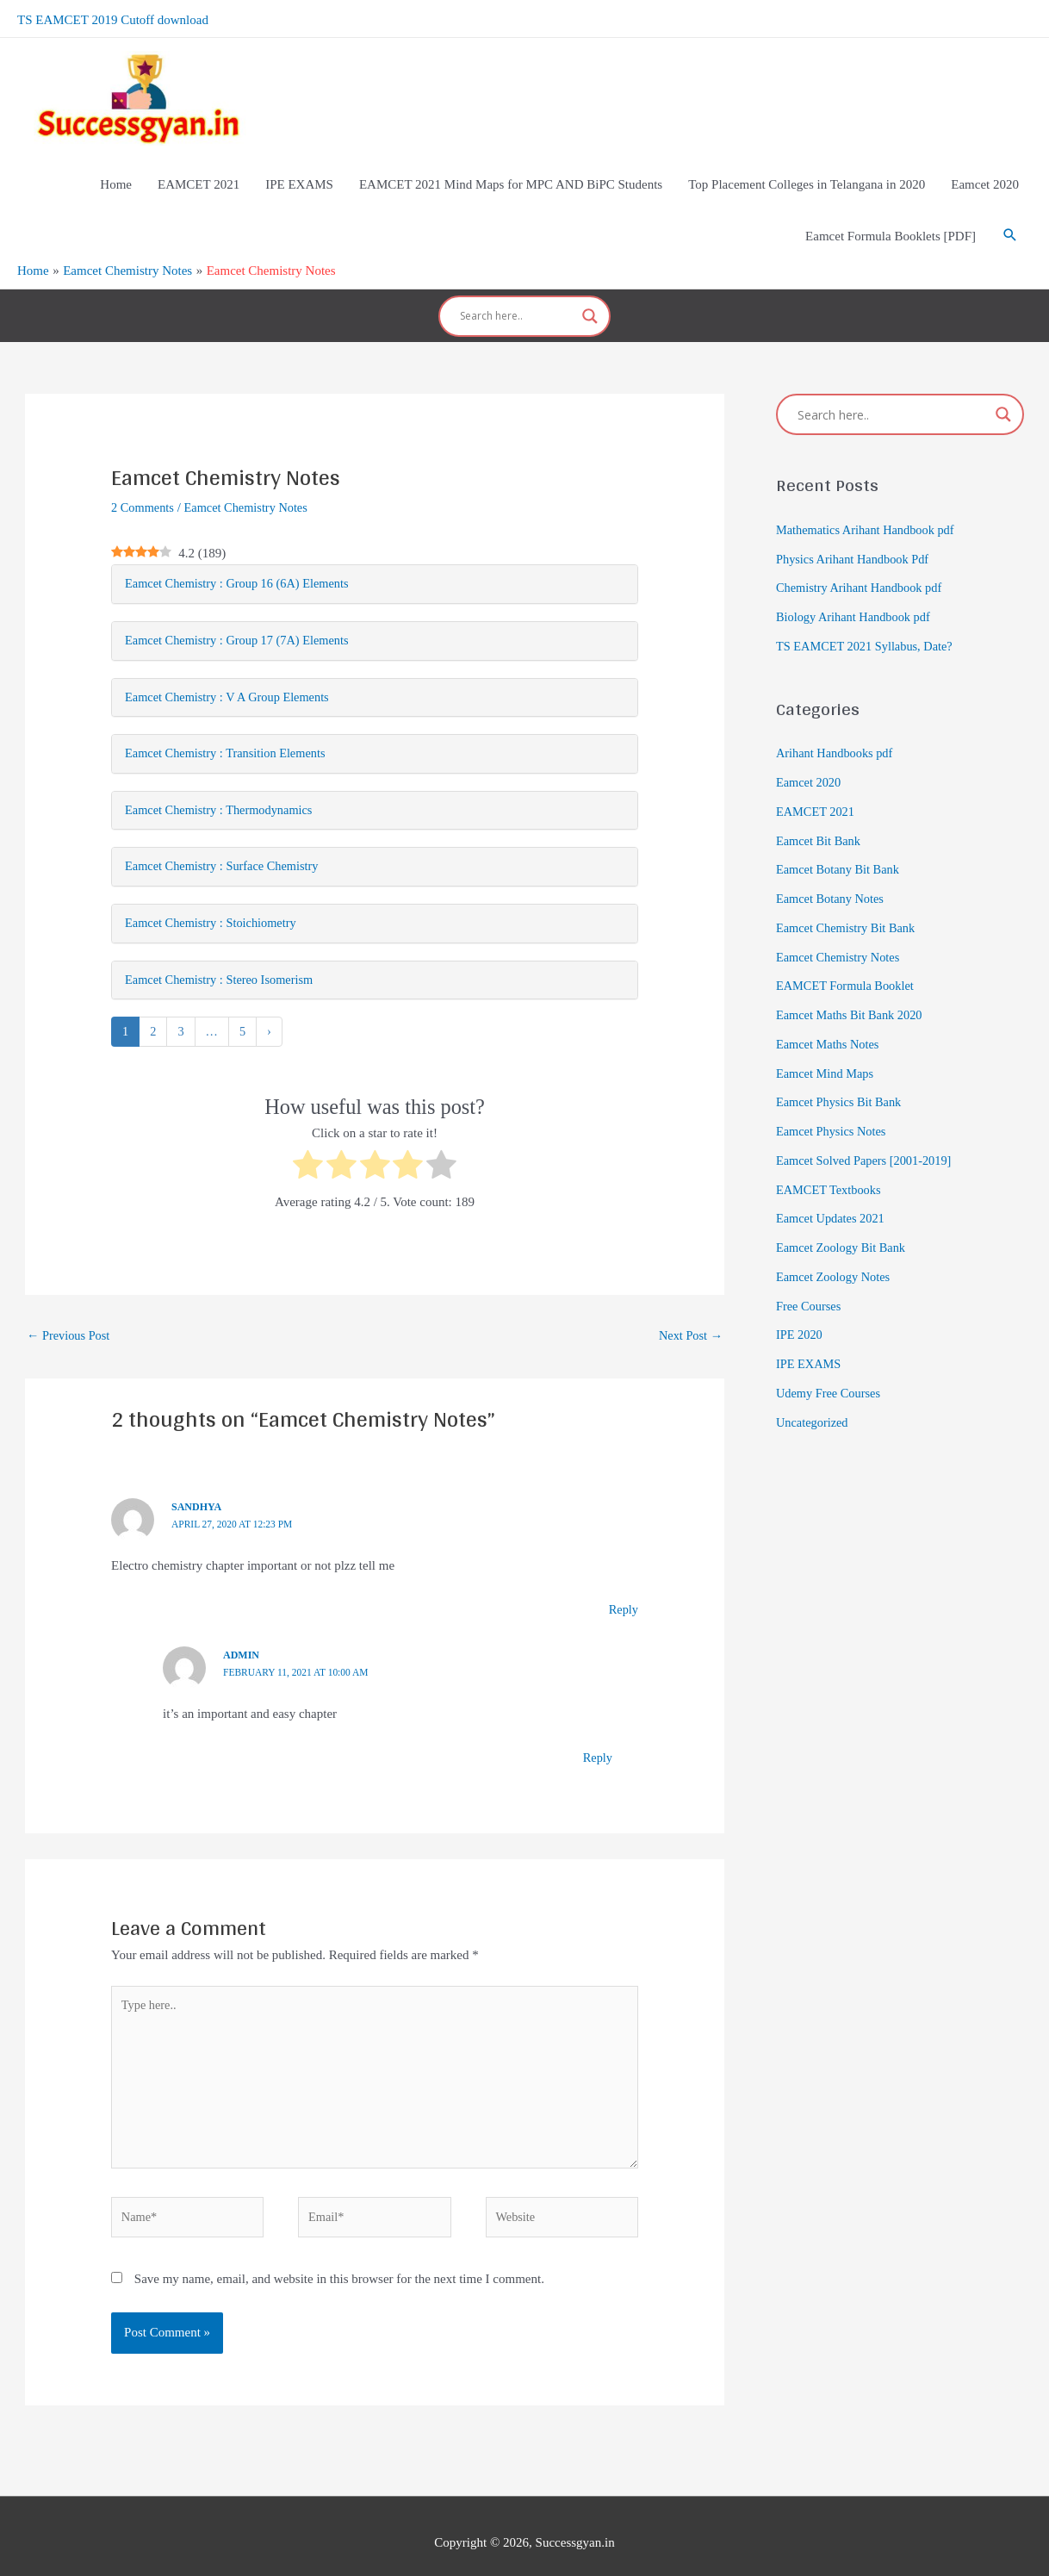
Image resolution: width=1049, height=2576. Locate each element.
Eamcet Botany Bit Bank (840, 836)
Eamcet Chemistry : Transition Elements (229, 724)
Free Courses (810, 1272)
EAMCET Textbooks (830, 1156)
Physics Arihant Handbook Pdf (855, 525)
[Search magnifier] (590, 289)
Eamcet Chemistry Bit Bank (849, 894)
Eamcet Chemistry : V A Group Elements (231, 666)
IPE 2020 (800, 1302)
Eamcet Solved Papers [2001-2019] (867, 1127)
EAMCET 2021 (817, 778)
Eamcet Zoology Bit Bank (843, 1214)
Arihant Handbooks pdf (837, 720)
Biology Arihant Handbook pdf (856, 583)
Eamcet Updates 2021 (833, 1185)
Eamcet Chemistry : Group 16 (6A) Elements (242, 550)
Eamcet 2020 (810, 749)
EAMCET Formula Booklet (848, 953)
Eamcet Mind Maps (827, 1040)
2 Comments (144, 474)
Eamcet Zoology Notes (835, 1243)
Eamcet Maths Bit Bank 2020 (852, 981)
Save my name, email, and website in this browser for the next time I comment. (339, 2265)
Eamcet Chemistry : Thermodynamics (223, 780)
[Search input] (517, 289)
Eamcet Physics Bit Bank (841, 1069)
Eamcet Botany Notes (832, 865)
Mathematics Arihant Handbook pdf (869, 496)
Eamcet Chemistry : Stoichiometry (214, 896)
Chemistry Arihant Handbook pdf (862, 555)
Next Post (689, 1310)
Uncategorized (813, 1389)
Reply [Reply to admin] (596, 1733)
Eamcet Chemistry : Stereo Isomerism (223, 954)
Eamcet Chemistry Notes (251, 474)
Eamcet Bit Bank (820, 807)
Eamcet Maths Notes (830, 1010)
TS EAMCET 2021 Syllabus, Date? (868, 612)
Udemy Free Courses (830, 1359)
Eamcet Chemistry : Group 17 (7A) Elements (242, 608)
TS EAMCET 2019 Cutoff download (112, 17)
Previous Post (70, 1310)
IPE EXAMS (810, 1330)
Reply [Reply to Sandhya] (622, 1585)
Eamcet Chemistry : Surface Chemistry (226, 838)
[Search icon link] (1010, 214)
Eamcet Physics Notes (833, 1097)
